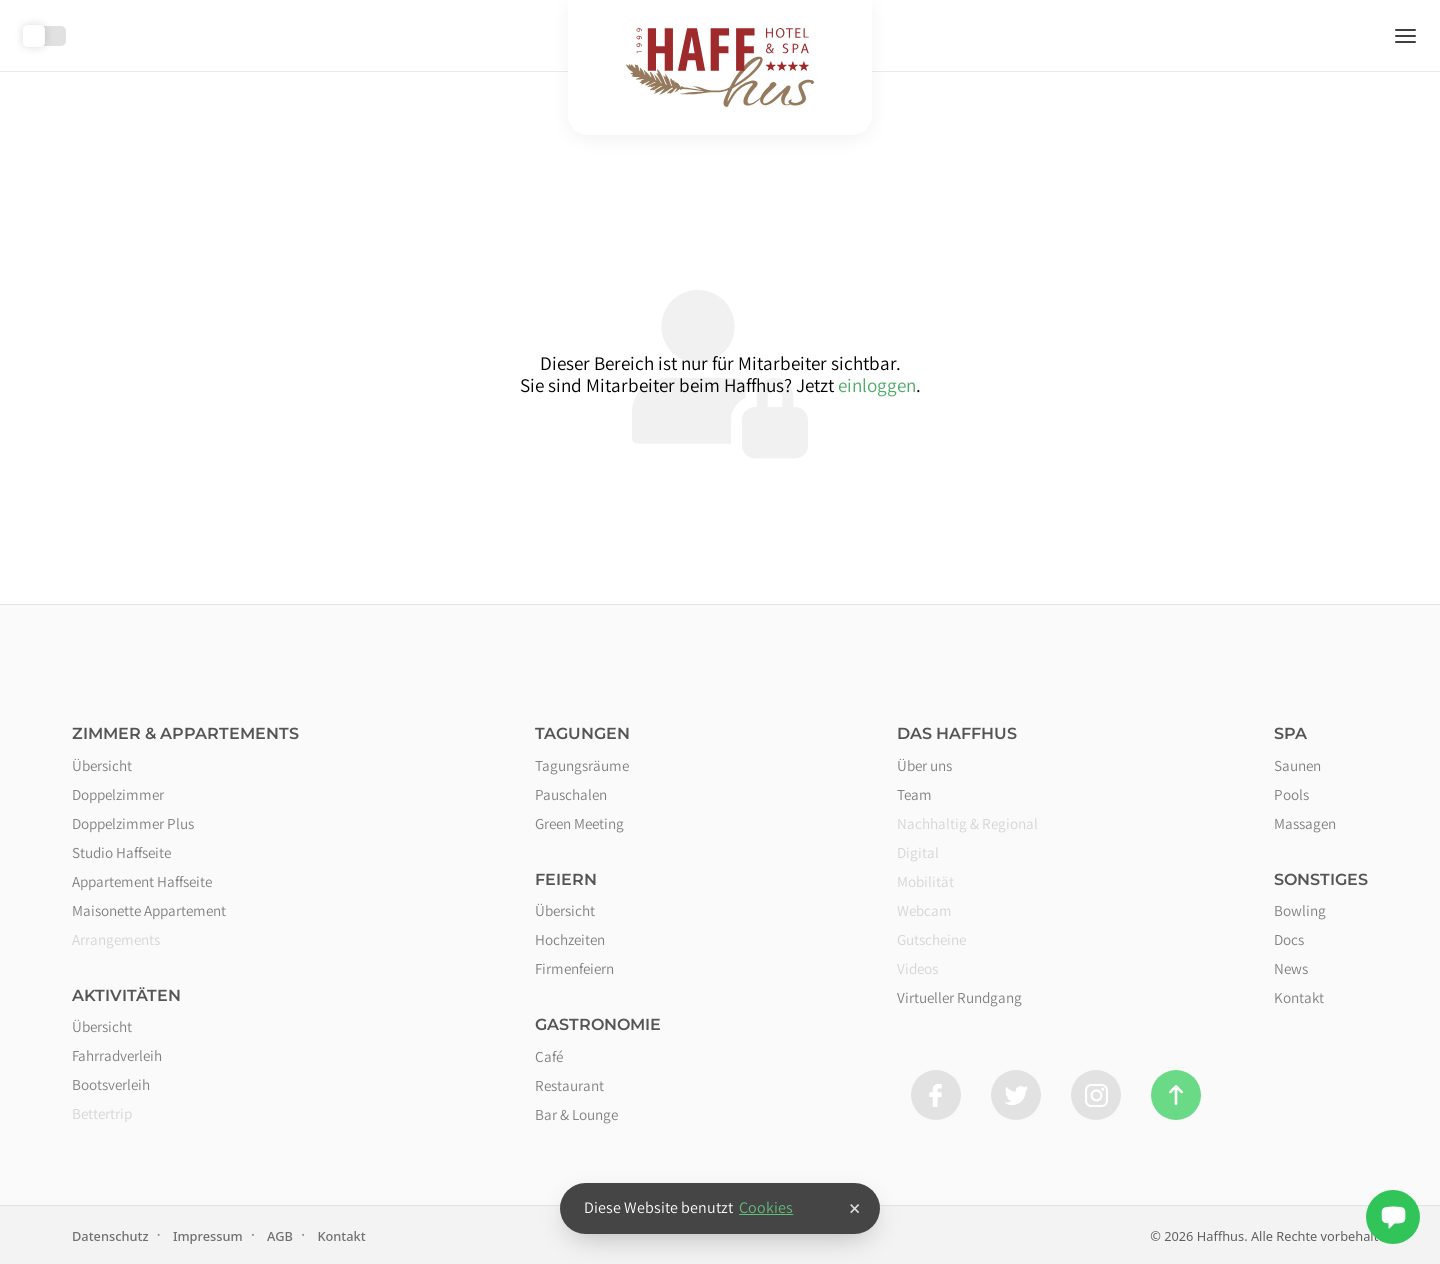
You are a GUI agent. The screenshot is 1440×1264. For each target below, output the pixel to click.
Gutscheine (931, 939)
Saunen (1297, 765)
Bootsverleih (111, 1084)
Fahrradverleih (117, 1055)
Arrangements (116, 939)
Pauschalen (571, 794)
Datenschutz (110, 1236)
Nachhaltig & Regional (967, 823)
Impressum (208, 1236)
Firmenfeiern (574, 968)
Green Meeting (579, 823)
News (1291, 968)
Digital (918, 852)
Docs (1289, 939)
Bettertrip (102, 1113)
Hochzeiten (570, 939)
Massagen (1305, 823)
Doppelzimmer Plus (133, 823)
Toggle (45, 36)
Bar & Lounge (576, 1114)
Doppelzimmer (118, 794)
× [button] (854, 1208)
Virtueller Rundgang (959, 997)
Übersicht (102, 765)
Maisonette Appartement (149, 910)
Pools (1291, 794)
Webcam (924, 910)
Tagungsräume (582, 765)
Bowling (1300, 910)
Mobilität (925, 881)
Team (914, 794)
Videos (917, 968)
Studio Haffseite (121, 852)
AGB (280, 1236)
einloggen (877, 385)
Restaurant (569, 1085)
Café (549, 1056)
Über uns (924, 765)
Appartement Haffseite (142, 881)
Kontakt (1299, 997)
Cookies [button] (766, 1207)
